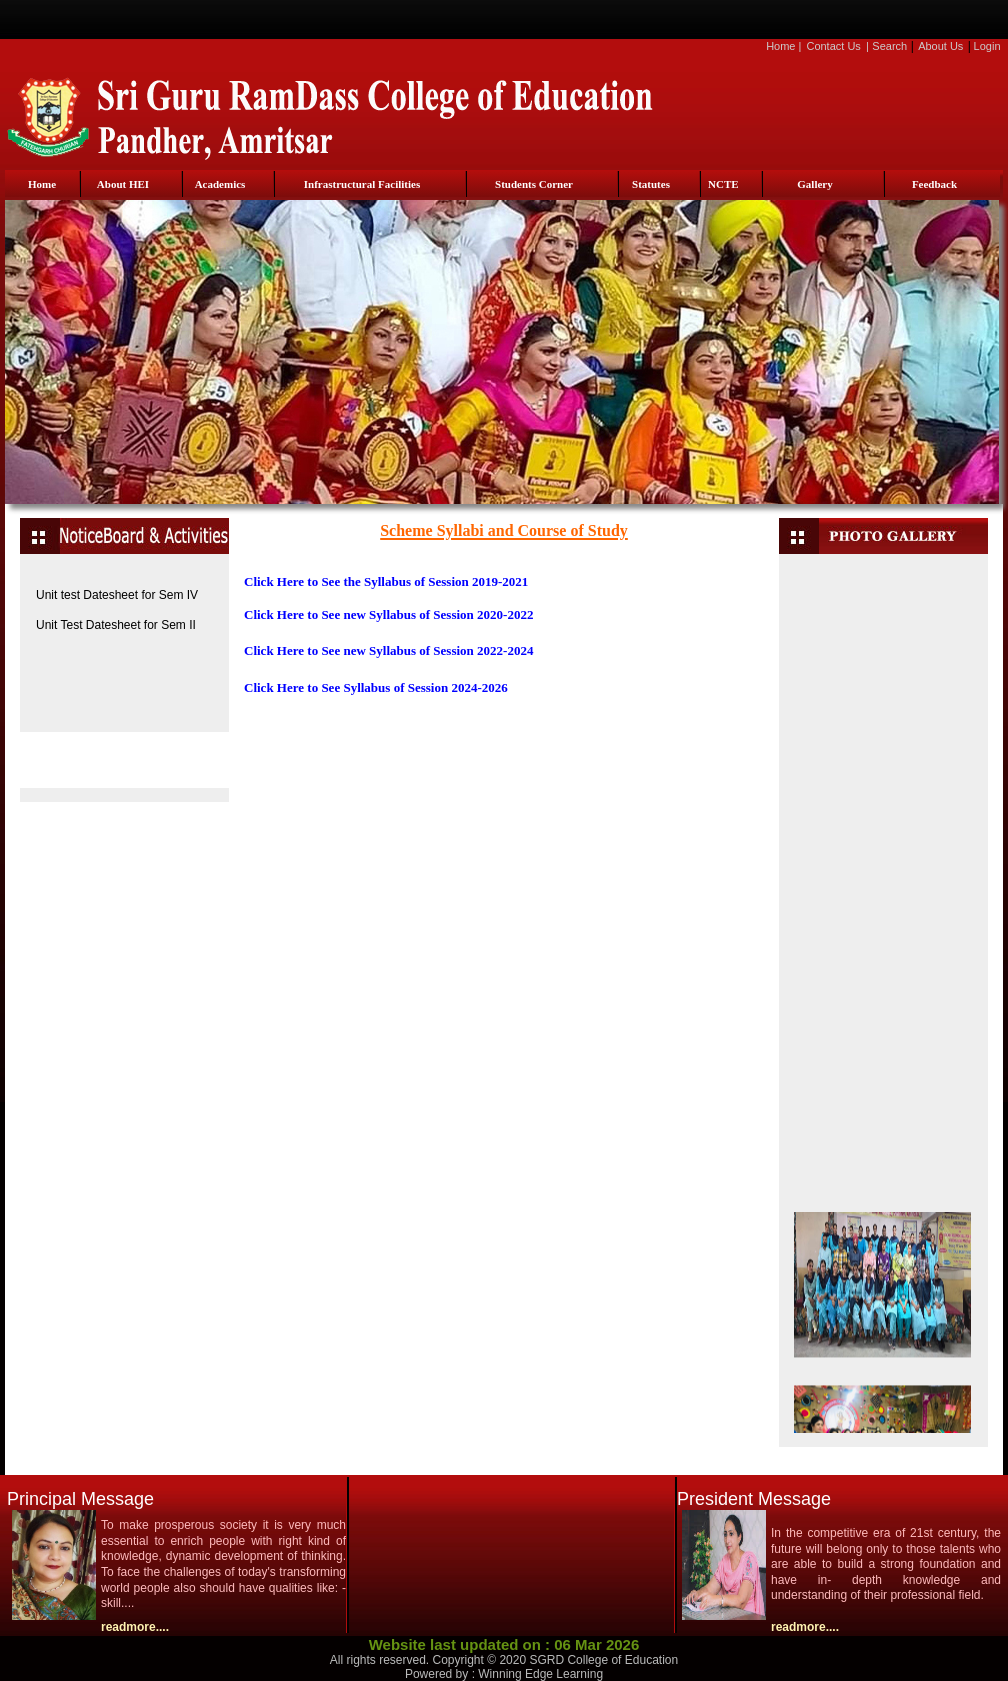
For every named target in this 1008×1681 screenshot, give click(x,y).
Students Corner (534, 184)
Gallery (814, 184)
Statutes (651, 184)
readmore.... (135, 1627)
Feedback (934, 184)
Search (889, 46)
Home (780, 46)
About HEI (123, 184)
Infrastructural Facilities (362, 184)
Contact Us (833, 46)
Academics (220, 184)
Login (987, 46)
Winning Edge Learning (540, 1674)
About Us (940, 46)
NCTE (723, 184)
